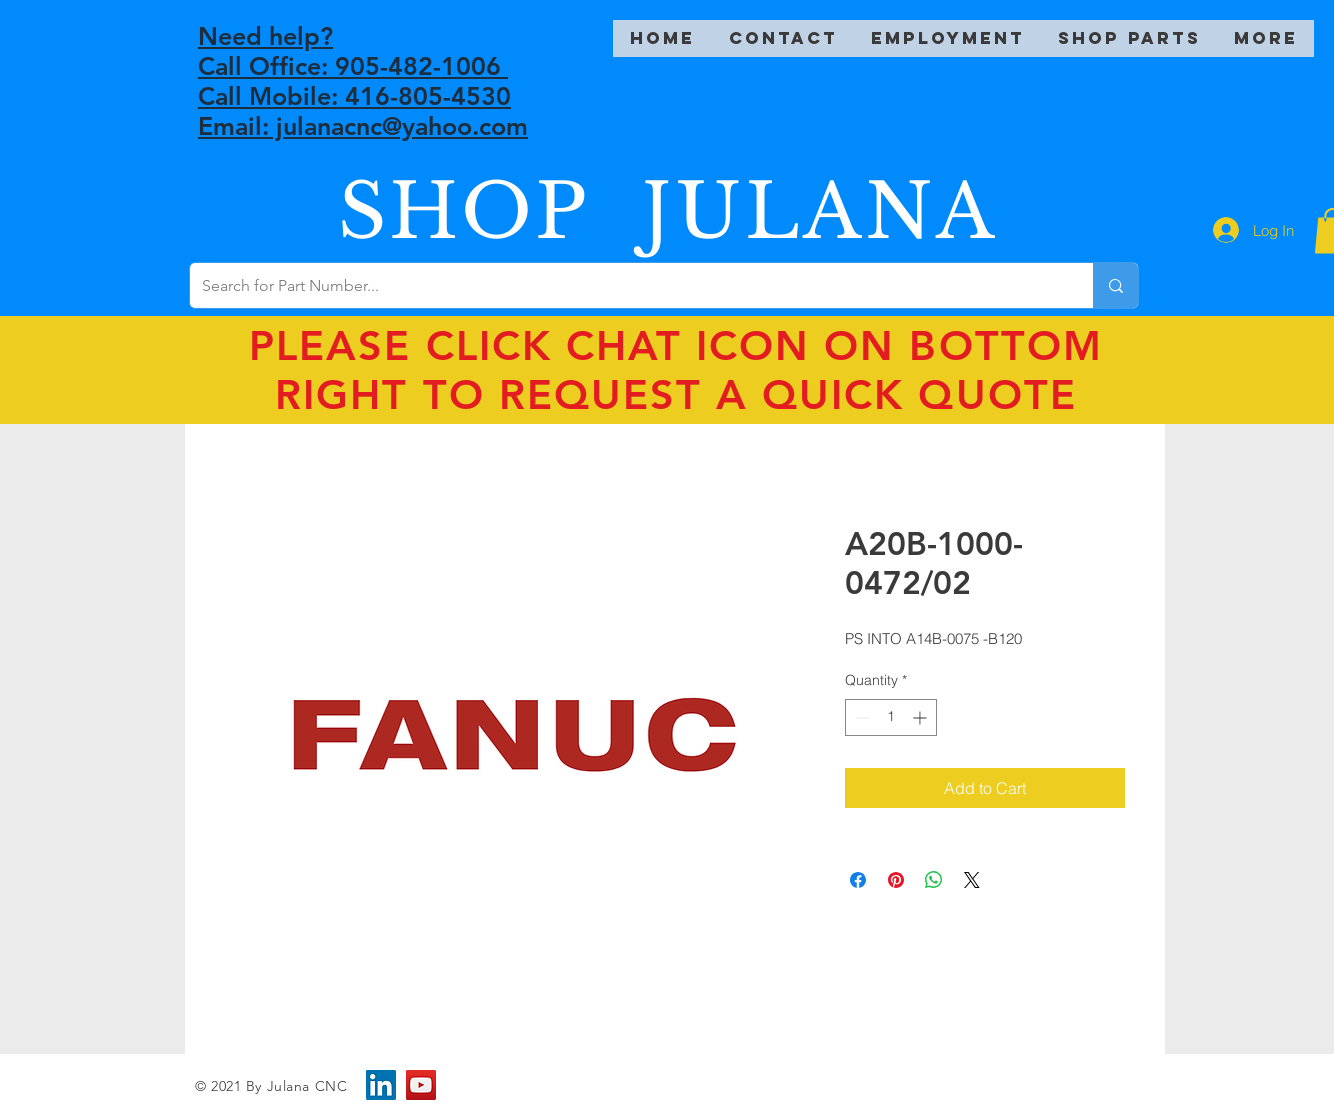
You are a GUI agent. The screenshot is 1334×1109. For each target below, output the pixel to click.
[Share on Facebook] (858, 880)
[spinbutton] (891, 717)
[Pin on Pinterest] (896, 880)
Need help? (265, 36)
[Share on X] (972, 880)
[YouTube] (421, 1085)
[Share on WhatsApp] (934, 880)
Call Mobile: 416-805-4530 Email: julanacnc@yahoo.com (363, 111)
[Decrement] (860, 717)
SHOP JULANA (668, 211)
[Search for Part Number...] (626, 285)
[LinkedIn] (381, 1085)
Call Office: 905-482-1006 (353, 66)
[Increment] (921, 717)
